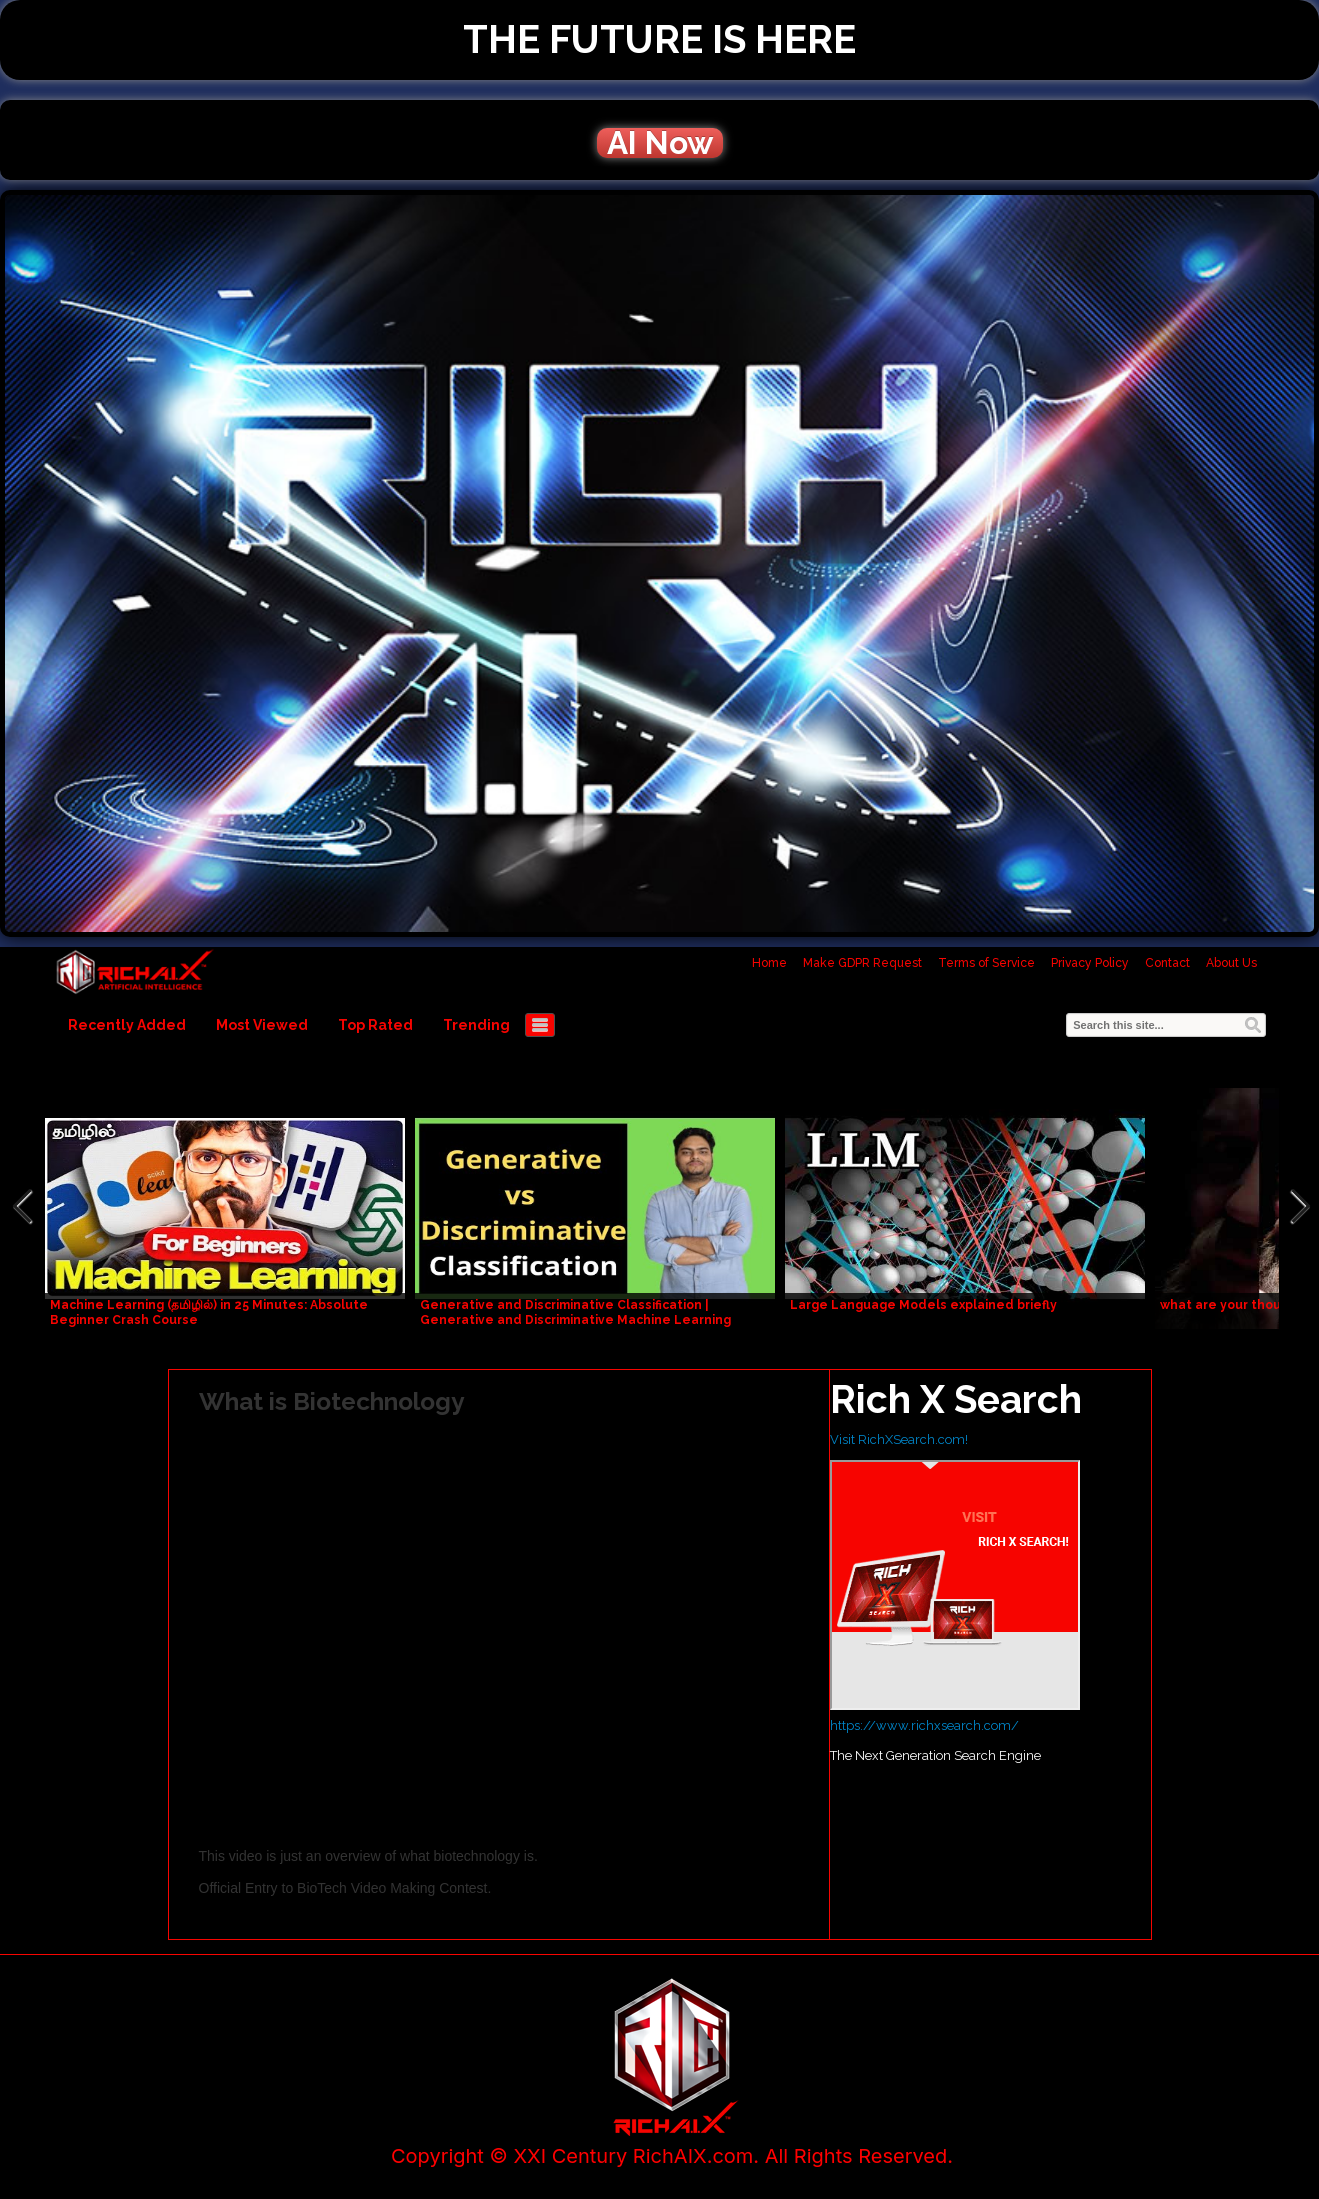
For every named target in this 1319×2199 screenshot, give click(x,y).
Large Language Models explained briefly (923, 1305)
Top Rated (375, 1025)
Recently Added (127, 1025)
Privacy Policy (1090, 963)
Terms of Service (986, 963)
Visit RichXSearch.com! (899, 1439)
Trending (476, 1025)
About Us (1231, 963)
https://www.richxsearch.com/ (924, 1725)
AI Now (660, 143)
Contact (1167, 963)
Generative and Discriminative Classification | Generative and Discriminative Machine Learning (575, 1312)
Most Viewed (262, 1025)
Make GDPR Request (862, 963)
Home (769, 963)
